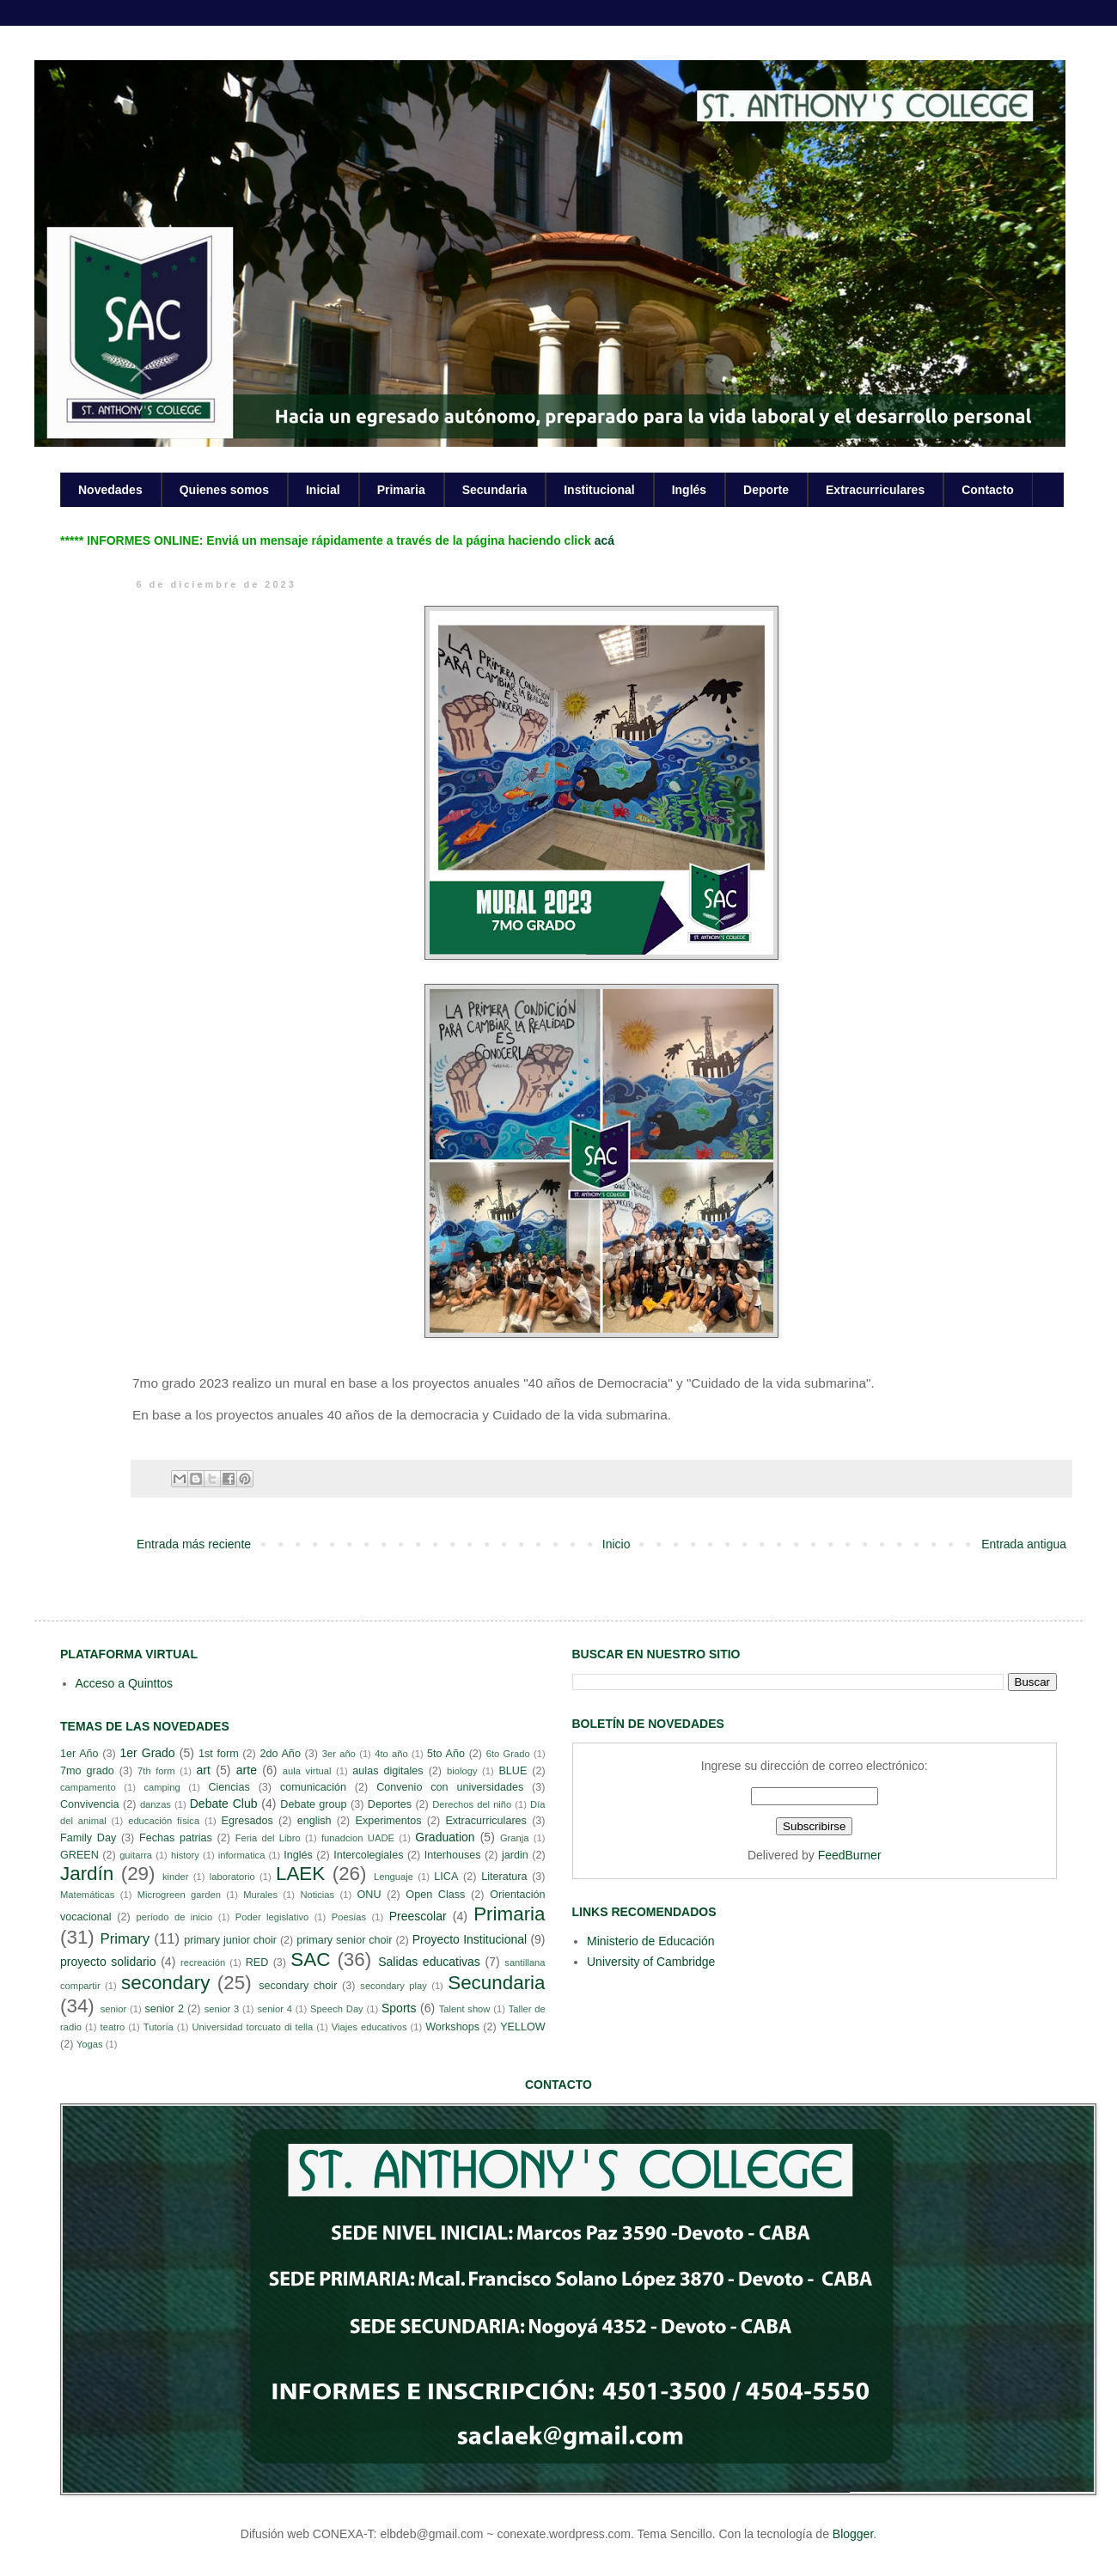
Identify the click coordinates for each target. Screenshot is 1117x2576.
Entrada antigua (1023, 1544)
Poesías (349, 1917)
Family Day (88, 1838)
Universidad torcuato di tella (253, 2027)
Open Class (435, 1895)
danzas (155, 1804)
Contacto (987, 490)
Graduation (444, 1837)
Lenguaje (393, 1876)
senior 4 (274, 2009)
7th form (156, 1771)
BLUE (512, 1771)
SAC (310, 1959)
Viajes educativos (369, 2027)
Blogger (853, 2534)
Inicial (323, 490)
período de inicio (175, 1917)
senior (113, 2009)
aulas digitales (387, 1771)
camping (161, 1787)
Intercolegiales (368, 1855)
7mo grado (87, 1771)
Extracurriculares (875, 490)
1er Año (79, 1754)
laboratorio (232, 1876)
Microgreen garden (179, 1894)
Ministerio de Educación (651, 1941)
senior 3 (221, 2009)
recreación (202, 1962)
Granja (514, 1838)
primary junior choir (230, 1940)
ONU (369, 1895)
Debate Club (224, 1803)
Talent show (465, 2009)
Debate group (313, 1804)
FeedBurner (850, 1855)
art (204, 1770)
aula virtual (307, 1771)
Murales (260, 1894)
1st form (218, 1754)
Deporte (766, 490)
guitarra (135, 1855)
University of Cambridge (651, 1962)
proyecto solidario (108, 1962)
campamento (88, 1787)
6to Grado (508, 1754)
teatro (113, 2027)
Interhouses (452, 1855)
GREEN (79, 1855)
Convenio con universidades (449, 1787)
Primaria (401, 490)
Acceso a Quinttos (125, 1683)
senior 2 (163, 2009)
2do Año (279, 1754)
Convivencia (89, 1804)
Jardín (86, 1873)
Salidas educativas (429, 1962)
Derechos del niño (471, 1804)
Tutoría (158, 2027)
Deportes (390, 1804)
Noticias (317, 1894)
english (314, 1821)
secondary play (393, 1986)
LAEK (300, 1873)
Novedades (110, 490)
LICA (446, 1877)
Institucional (599, 490)
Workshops (452, 2027)
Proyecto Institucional (469, 1939)
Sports (398, 2008)
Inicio (616, 1544)
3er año (339, 1754)
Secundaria (494, 490)
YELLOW (523, 2027)
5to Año (446, 1754)
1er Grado (146, 1753)
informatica (242, 1855)
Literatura (504, 1877)
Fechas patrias (175, 1838)
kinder (175, 1876)
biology (462, 1771)
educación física (163, 1821)
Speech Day (336, 2009)
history (185, 1855)
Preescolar (418, 1916)
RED (257, 1962)
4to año (391, 1754)
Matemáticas (87, 1894)
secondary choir (298, 1986)
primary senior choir (344, 1940)
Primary (125, 1939)
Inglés (689, 490)
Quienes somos (224, 490)
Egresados (247, 1821)
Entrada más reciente (194, 1544)
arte (246, 1770)
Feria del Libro (268, 1838)
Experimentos (389, 1821)
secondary (165, 1982)
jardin (515, 1855)
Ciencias (228, 1787)
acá (604, 540)
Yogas (89, 2044)
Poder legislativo (271, 1917)
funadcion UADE (357, 1838)
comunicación (313, 1787)
